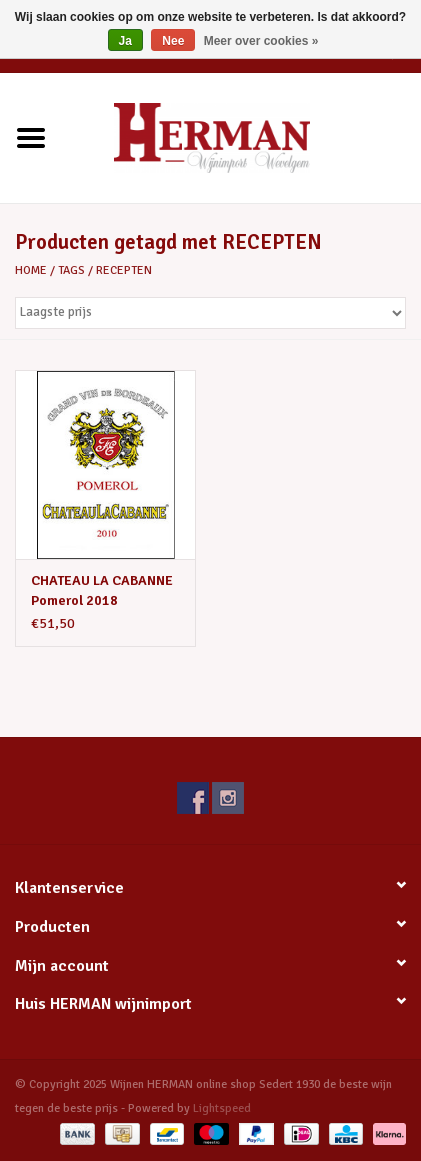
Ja (125, 41)
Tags (71, 270)
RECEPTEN (124, 270)
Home (31, 270)
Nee (173, 41)
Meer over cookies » (261, 41)
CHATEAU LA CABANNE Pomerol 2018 (102, 590)
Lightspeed (222, 1108)
